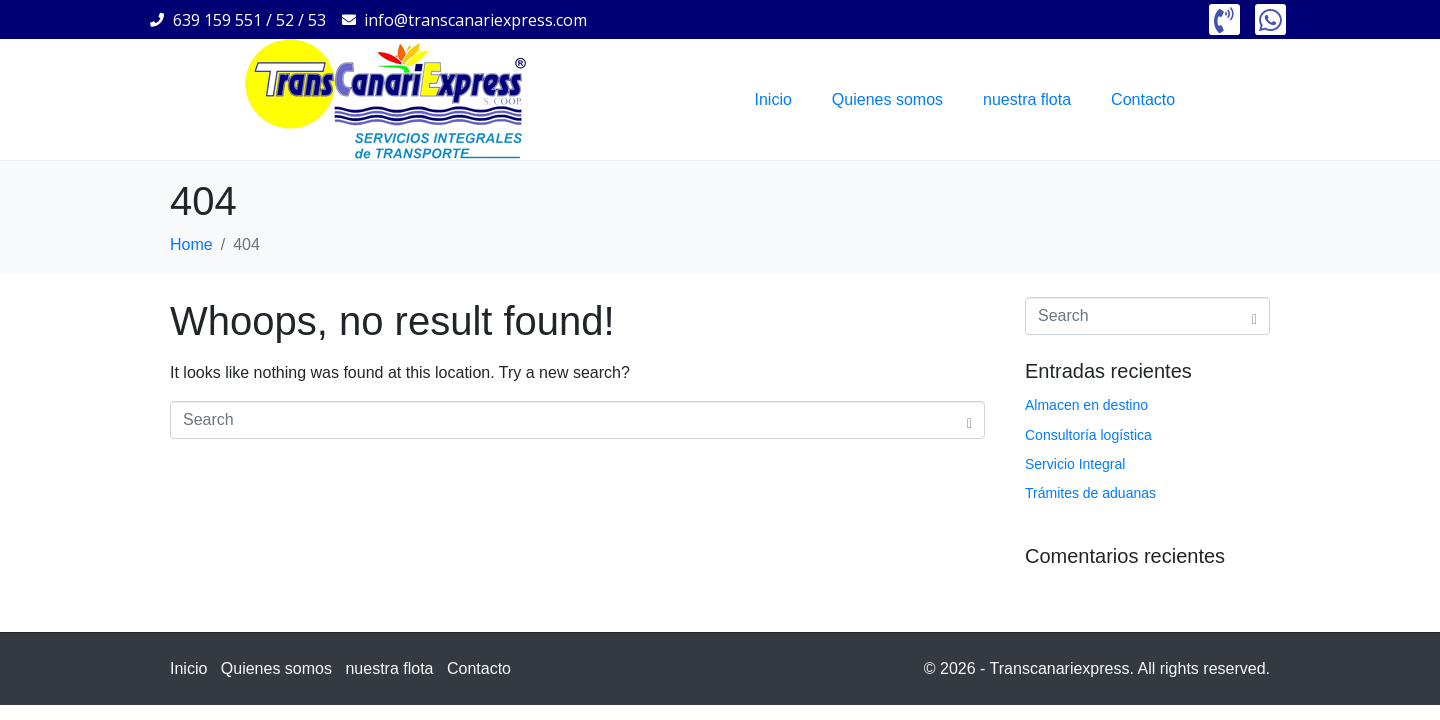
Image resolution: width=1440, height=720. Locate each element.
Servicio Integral (1075, 464)
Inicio (773, 99)
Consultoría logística (1088, 435)
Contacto (1143, 99)
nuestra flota (1027, 99)
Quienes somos (887, 99)
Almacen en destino (1086, 405)
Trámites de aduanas (1090, 493)
